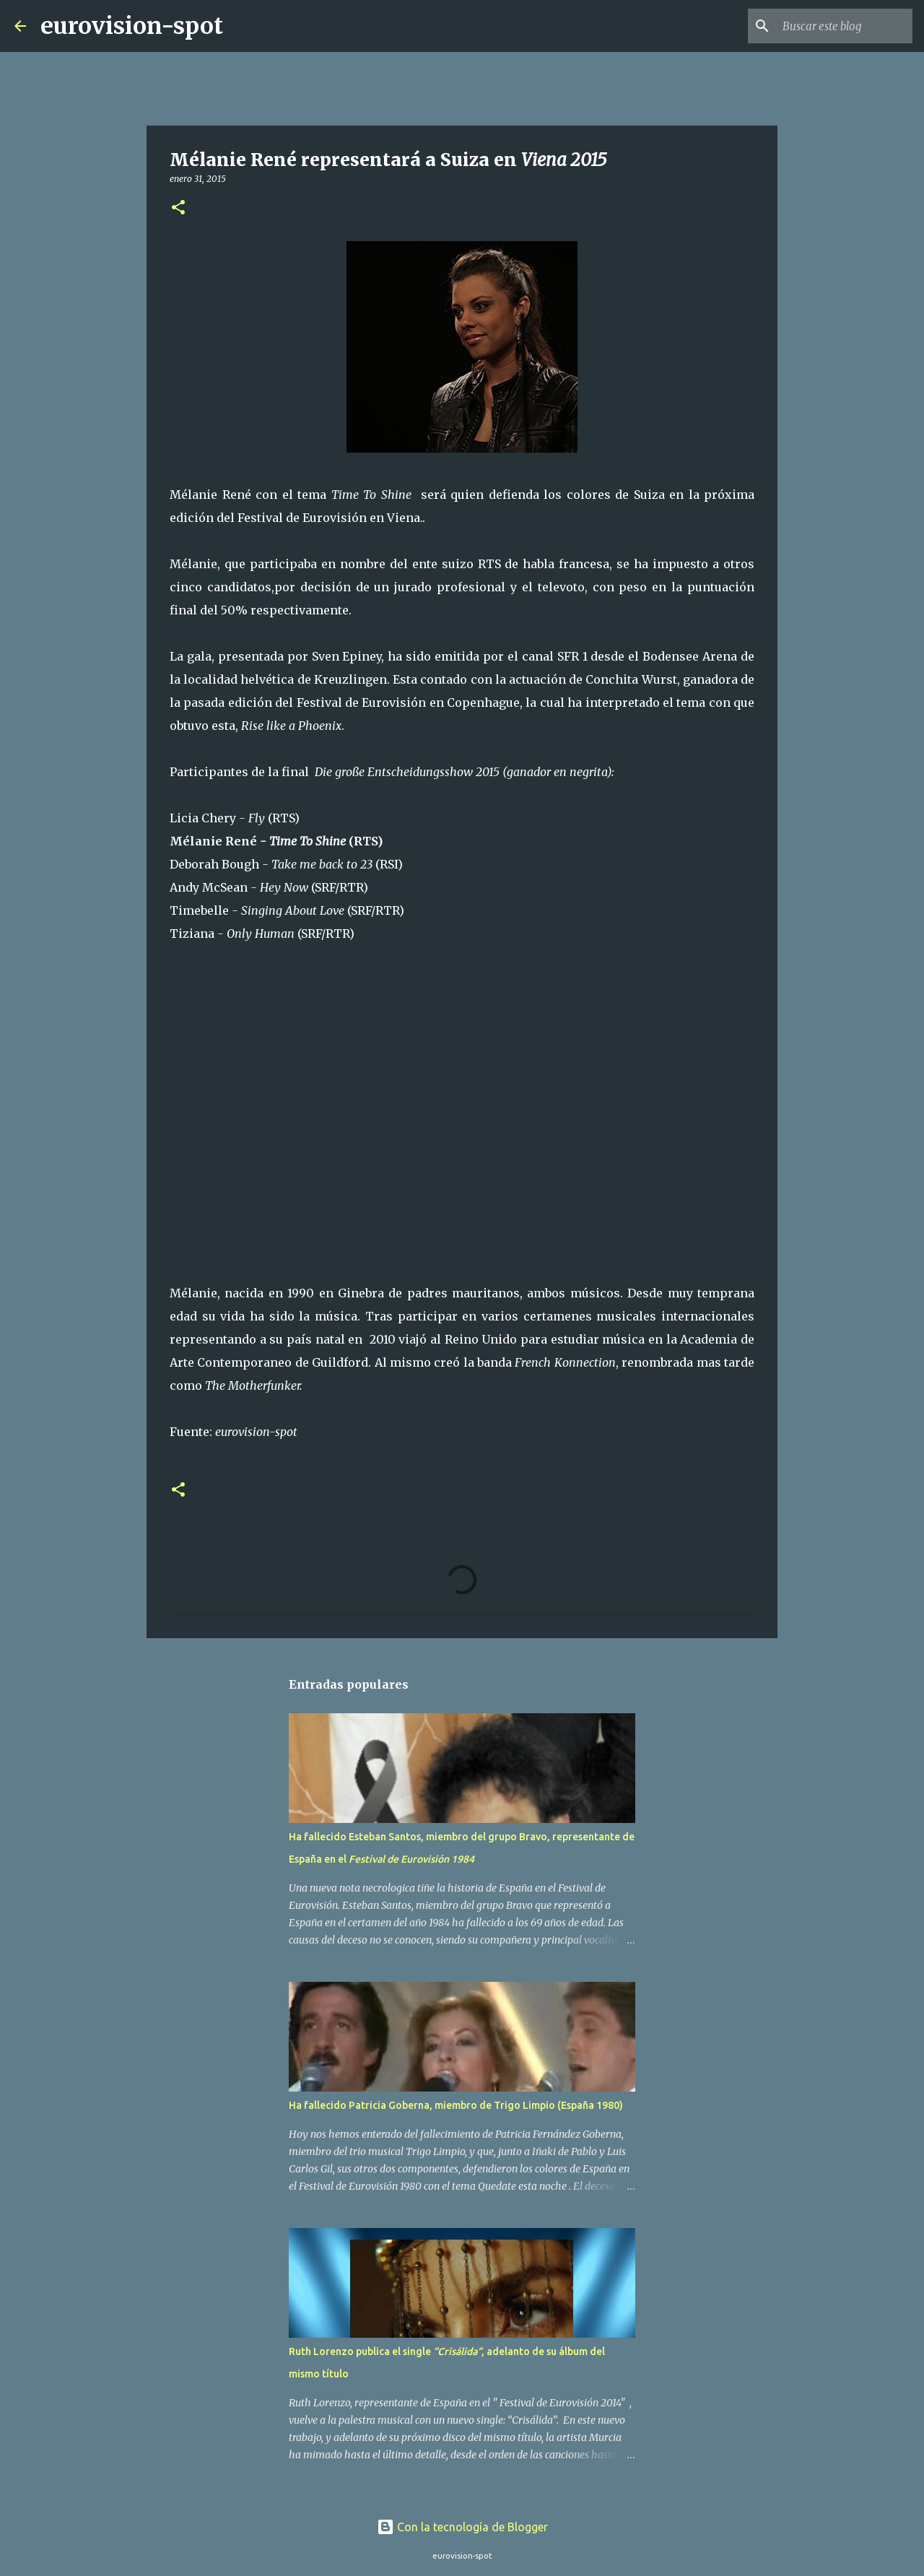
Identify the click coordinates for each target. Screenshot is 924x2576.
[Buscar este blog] (836, 26)
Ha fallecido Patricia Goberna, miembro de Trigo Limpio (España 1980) (456, 2105)
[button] (178, 208)
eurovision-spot (131, 26)
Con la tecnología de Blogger (462, 2526)
